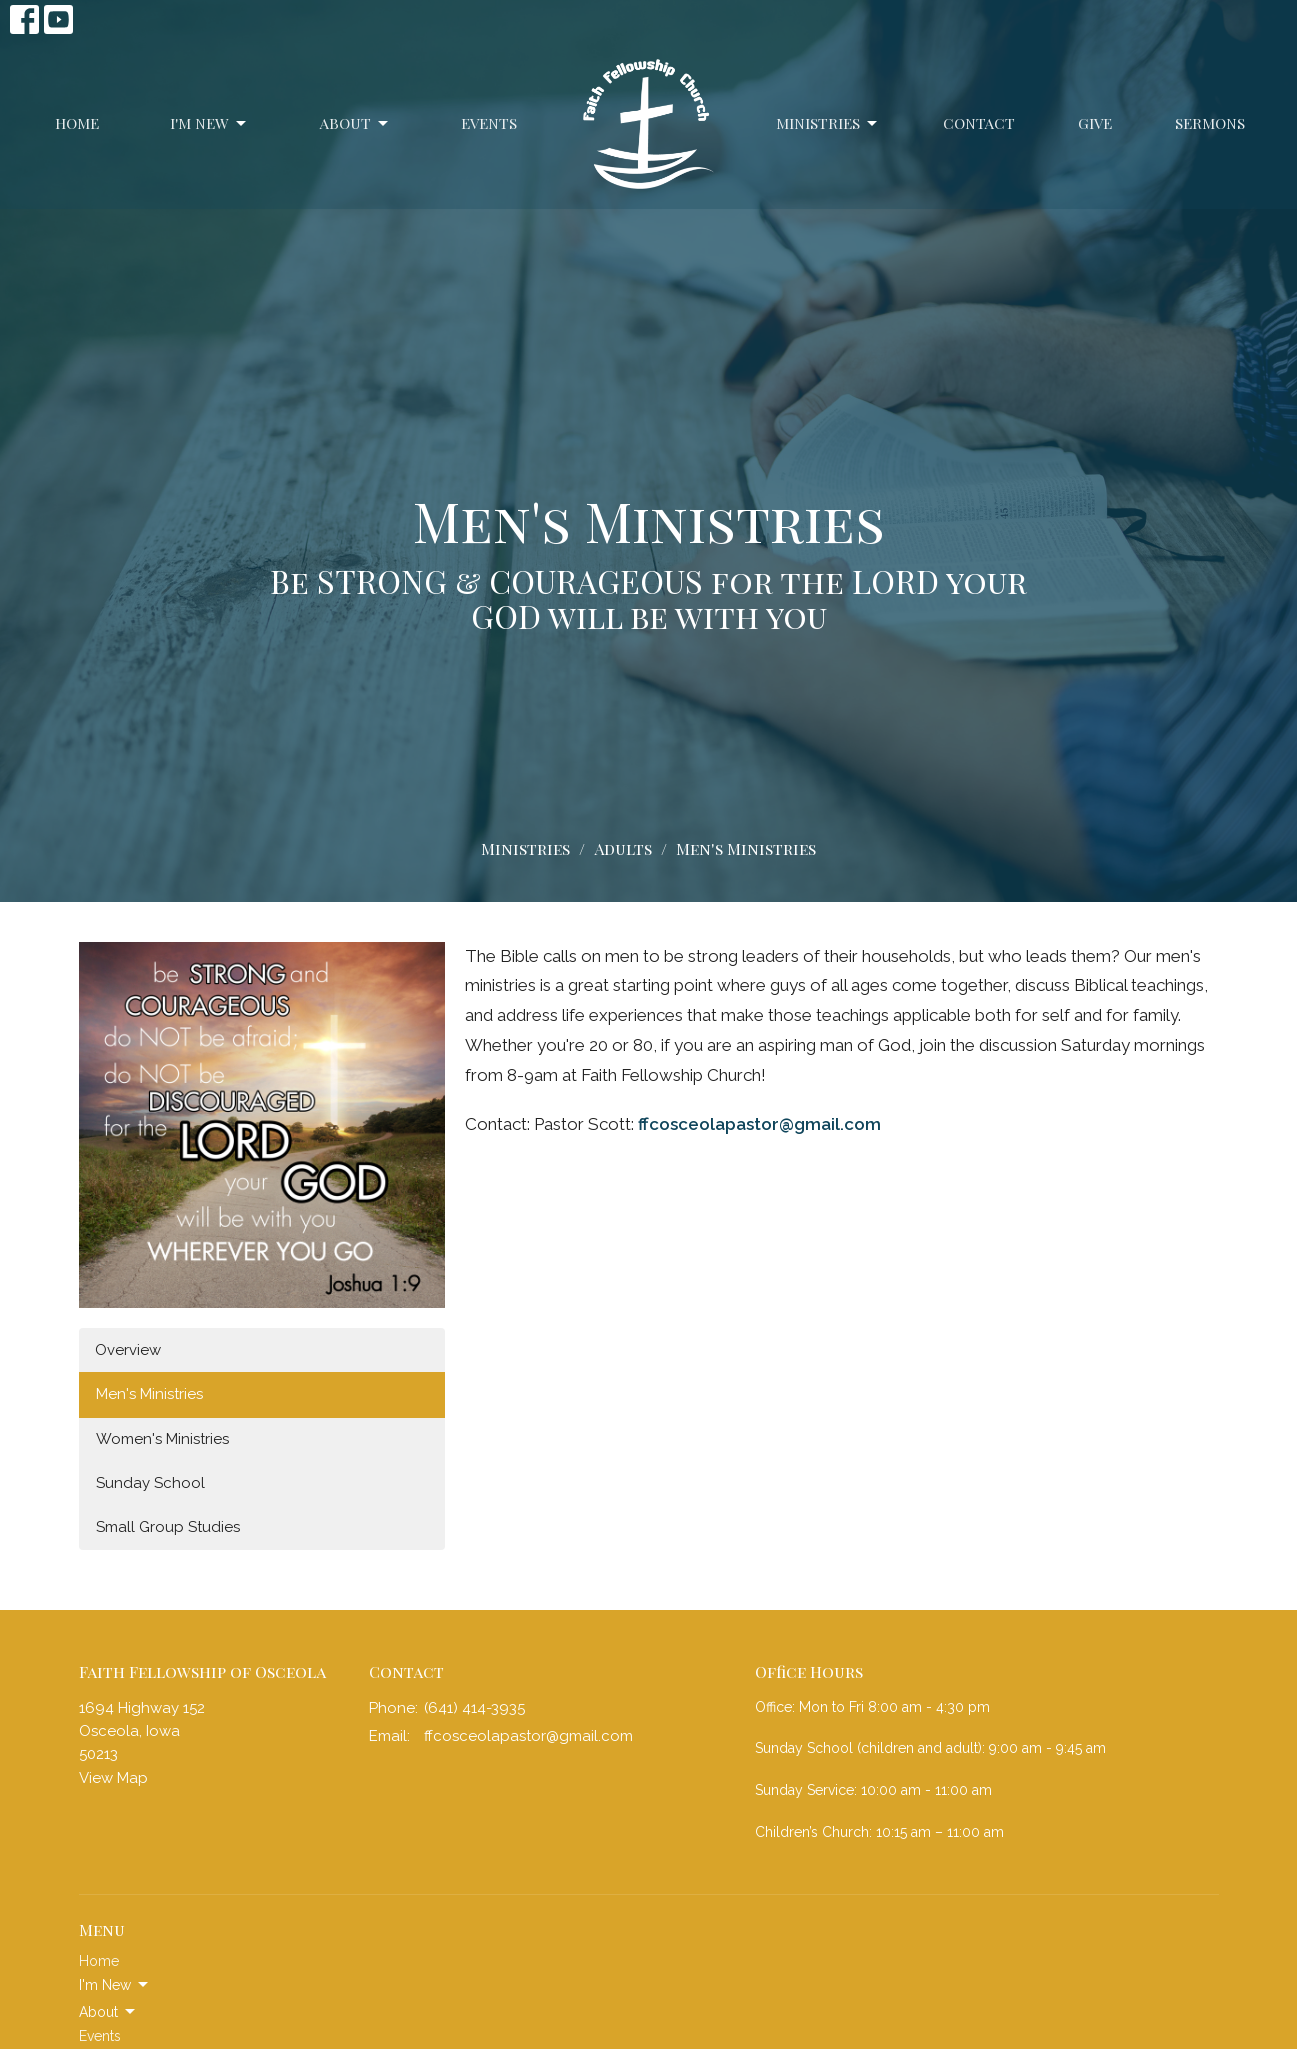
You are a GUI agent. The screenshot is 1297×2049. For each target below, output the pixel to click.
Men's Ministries (149, 1394)
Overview (128, 1350)
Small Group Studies (168, 1527)
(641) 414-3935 (474, 1708)
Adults (623, 848)
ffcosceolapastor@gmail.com (759, 1124)
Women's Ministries (162, 1439)
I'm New (209, 123)
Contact (979, 123)
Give (1095, 123)
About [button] (108, 2012)
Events (489, 123)
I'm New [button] (115, 1985)
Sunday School (150, 1483)
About (355, 123)
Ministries (828, 123)
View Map (113, 1778)
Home (77, 123)
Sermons (1210, 123)
